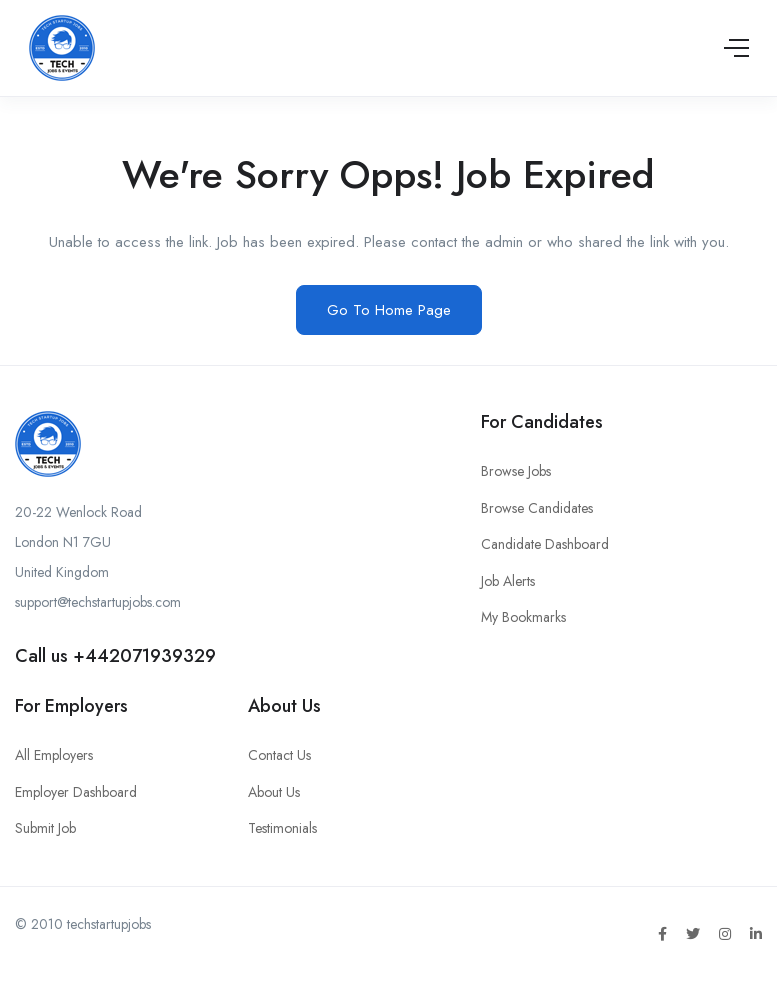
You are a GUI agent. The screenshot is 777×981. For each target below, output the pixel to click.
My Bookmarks (523, 617)
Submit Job (45, 828)
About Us (274, 792)
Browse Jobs (516, 471)
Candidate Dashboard (545, 544)
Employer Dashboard (76, 792)
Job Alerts (508, 581)
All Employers (54, 755)
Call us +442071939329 (115, 656)
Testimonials (282, 828)
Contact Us (279, 755)
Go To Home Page (389, 310)
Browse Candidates (537, 508)
